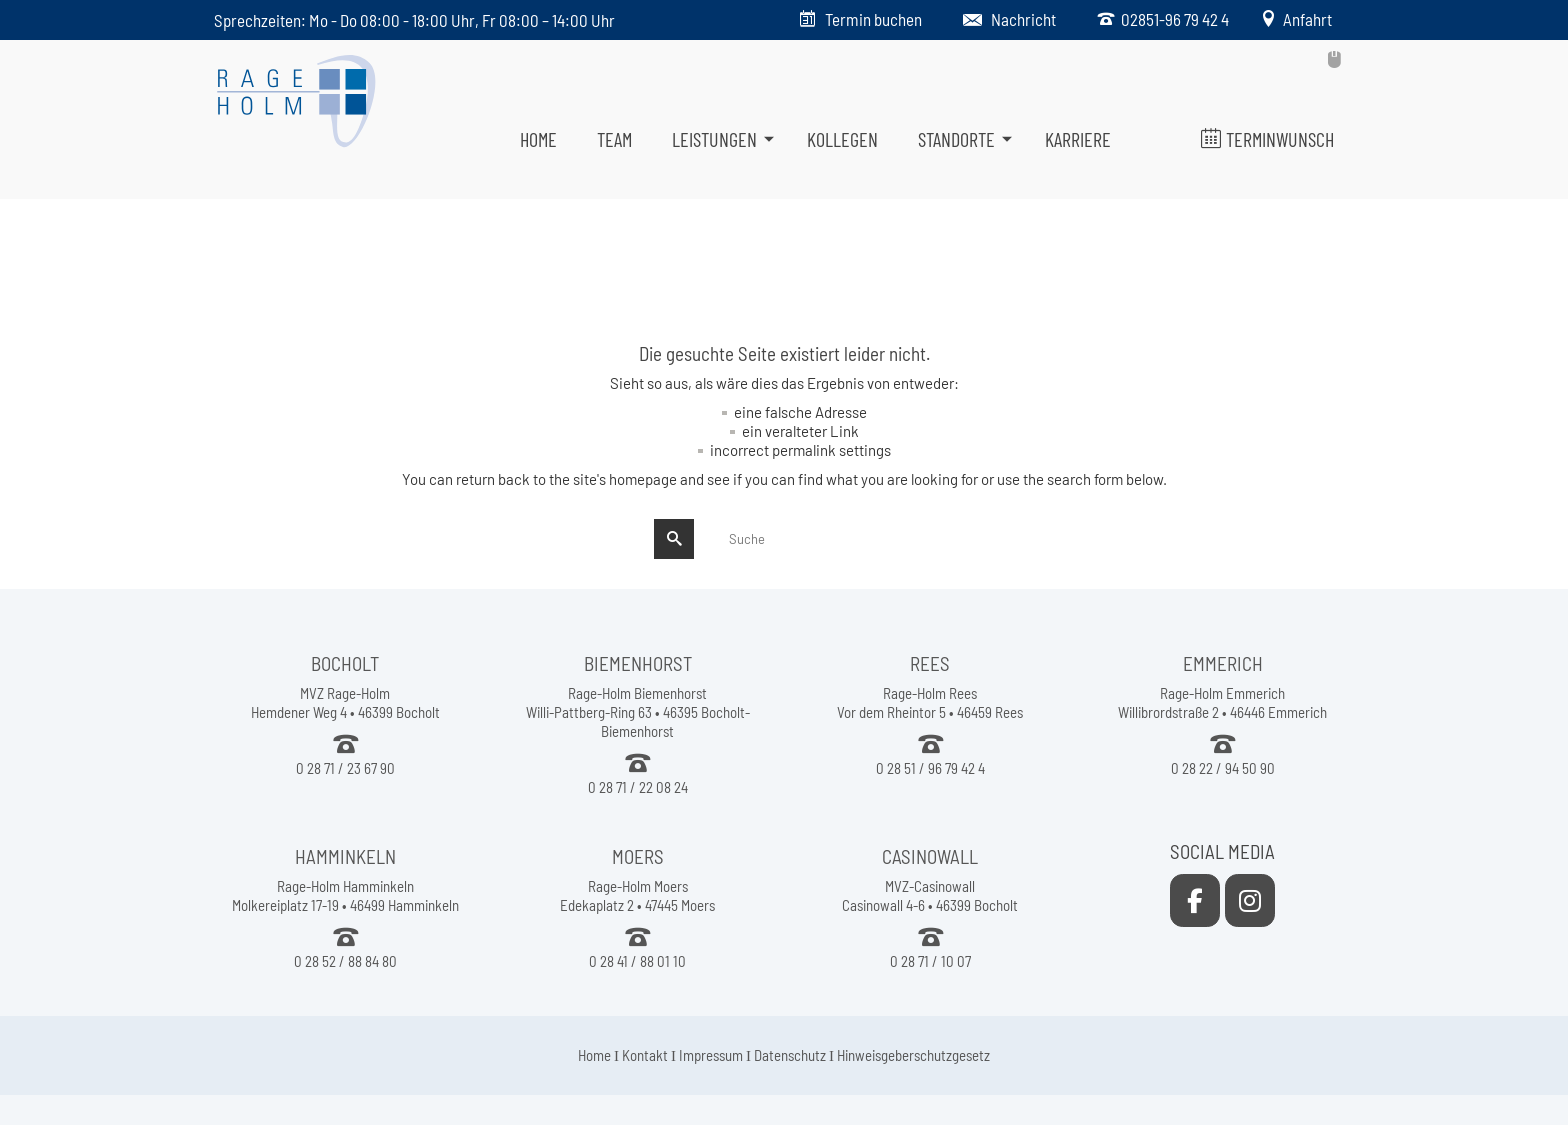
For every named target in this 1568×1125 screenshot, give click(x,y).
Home (594, 1055)
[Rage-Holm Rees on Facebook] (1195, 900)
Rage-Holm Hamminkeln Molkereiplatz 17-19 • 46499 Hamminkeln (345, 895)
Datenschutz (790, 1055)
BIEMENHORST (638, 663)
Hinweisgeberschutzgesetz (913, 1055)
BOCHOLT (345, 663)
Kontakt (645, 1055)
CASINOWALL (930, 856)
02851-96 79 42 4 (1172, 19)
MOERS (638, 856)
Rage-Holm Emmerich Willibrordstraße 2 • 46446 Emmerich (1222, 702)
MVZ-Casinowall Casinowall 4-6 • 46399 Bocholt (930, 895)
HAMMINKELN (345, 856)
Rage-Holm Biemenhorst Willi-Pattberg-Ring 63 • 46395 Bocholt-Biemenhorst (638, 712)
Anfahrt (1304, 19)
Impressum (711, 1055)
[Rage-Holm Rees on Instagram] (1250, 900)
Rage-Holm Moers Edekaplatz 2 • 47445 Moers (637, 895)
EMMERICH (1223, 663)
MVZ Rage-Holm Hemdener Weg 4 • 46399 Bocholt (345, 702)
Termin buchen (873, 19)
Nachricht (1023, 19)
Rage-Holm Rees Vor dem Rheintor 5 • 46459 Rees (930, 702)
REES (930, 663)
